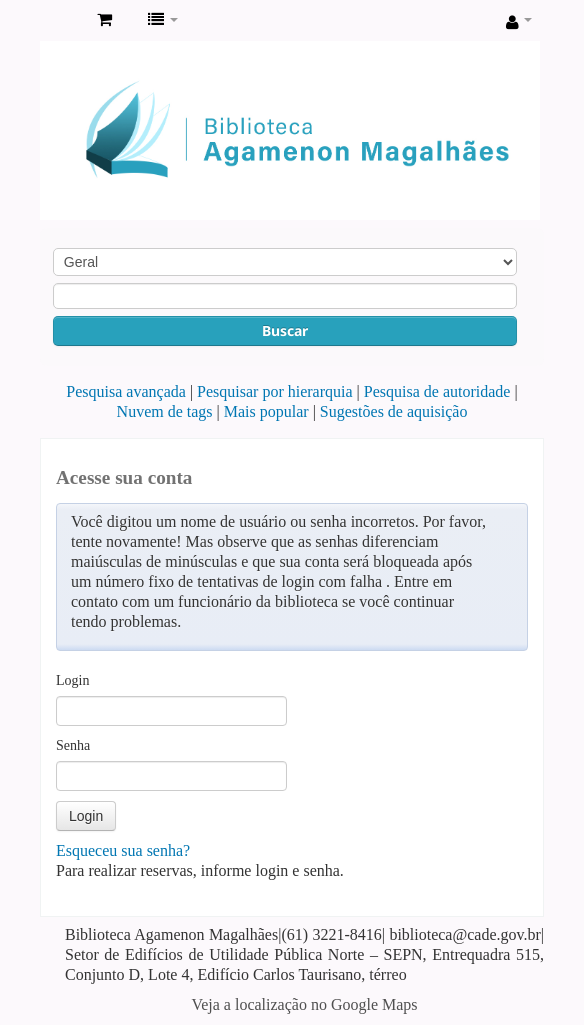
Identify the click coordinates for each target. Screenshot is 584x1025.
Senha (73, 745)
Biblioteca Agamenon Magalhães (61, 21)
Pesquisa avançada (126, 391)
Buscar (285, 330)
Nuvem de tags (165, 411)
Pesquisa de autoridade (437, 391)
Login (72, 680)
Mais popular (266, 411)
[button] (104, 20)
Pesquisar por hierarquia (275, 391)
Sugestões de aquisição (394, 411)
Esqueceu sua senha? (123, 850)
